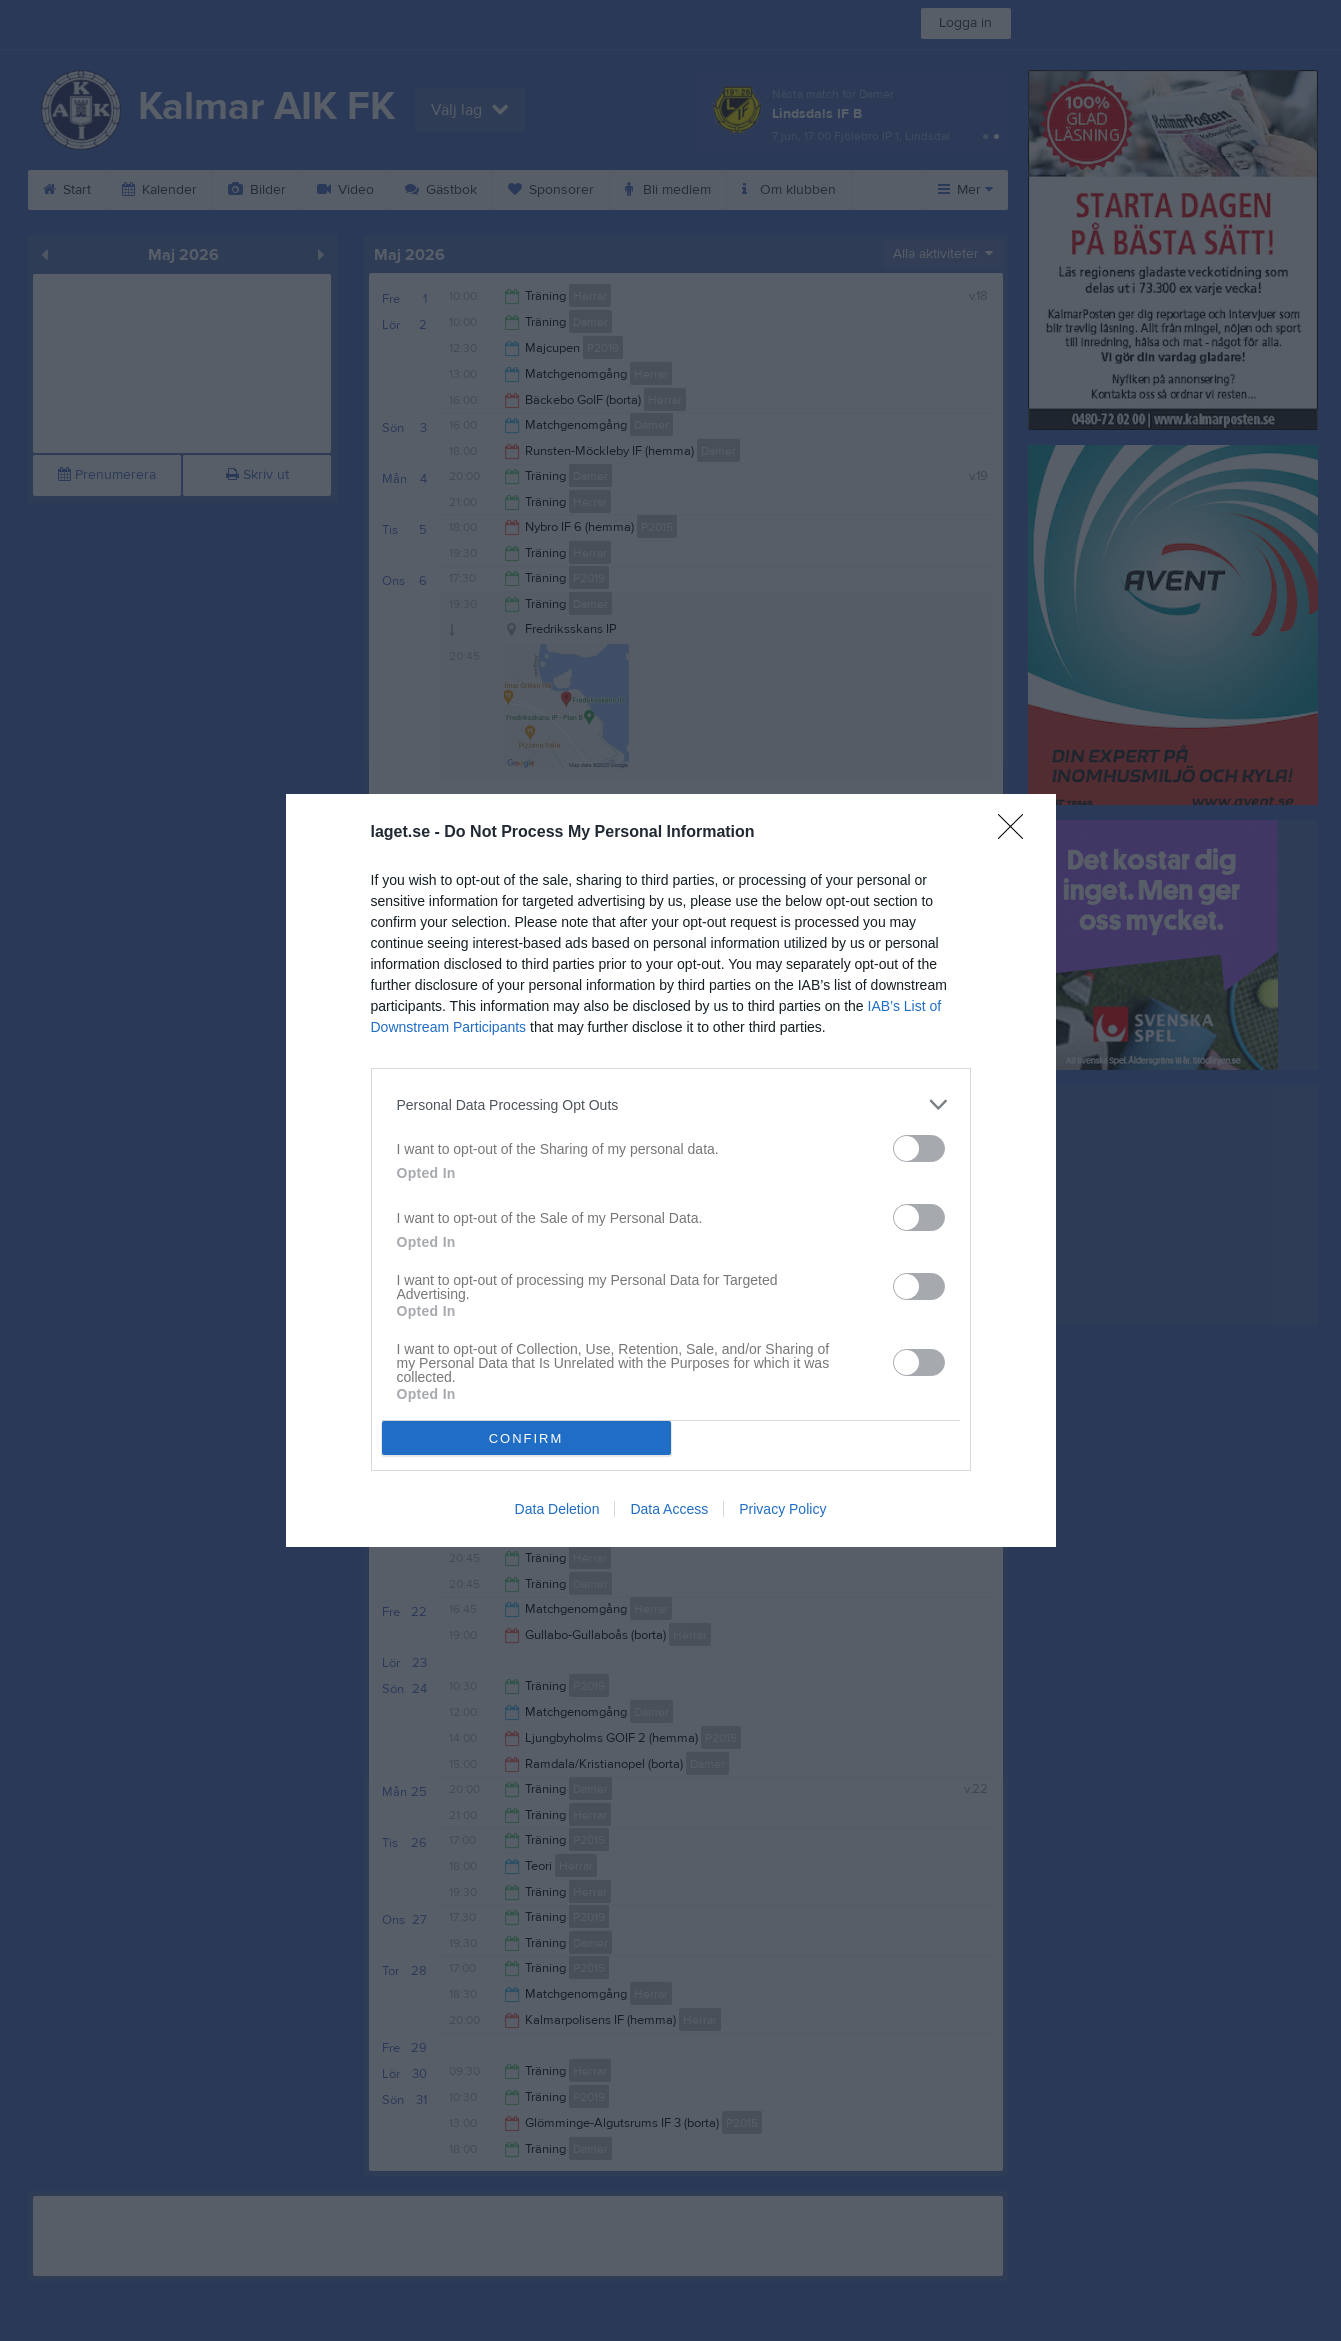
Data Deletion (557, 1509)
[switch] (919, 1148)
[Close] (1017, 833)
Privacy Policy (782, 1509)
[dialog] (671, 1170)
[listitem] (671, 1104)
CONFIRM (526, 1438)
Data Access (669, 1509)
